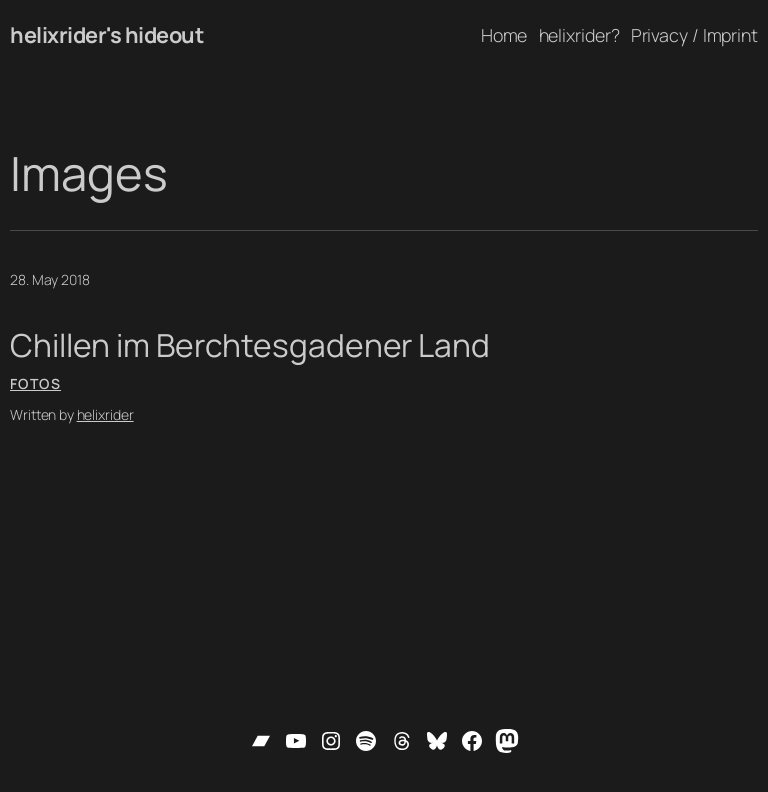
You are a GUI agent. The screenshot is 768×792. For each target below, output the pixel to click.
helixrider (105, 414)
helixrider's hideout (106, 35)
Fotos (35, 383)
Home (504, 35)
